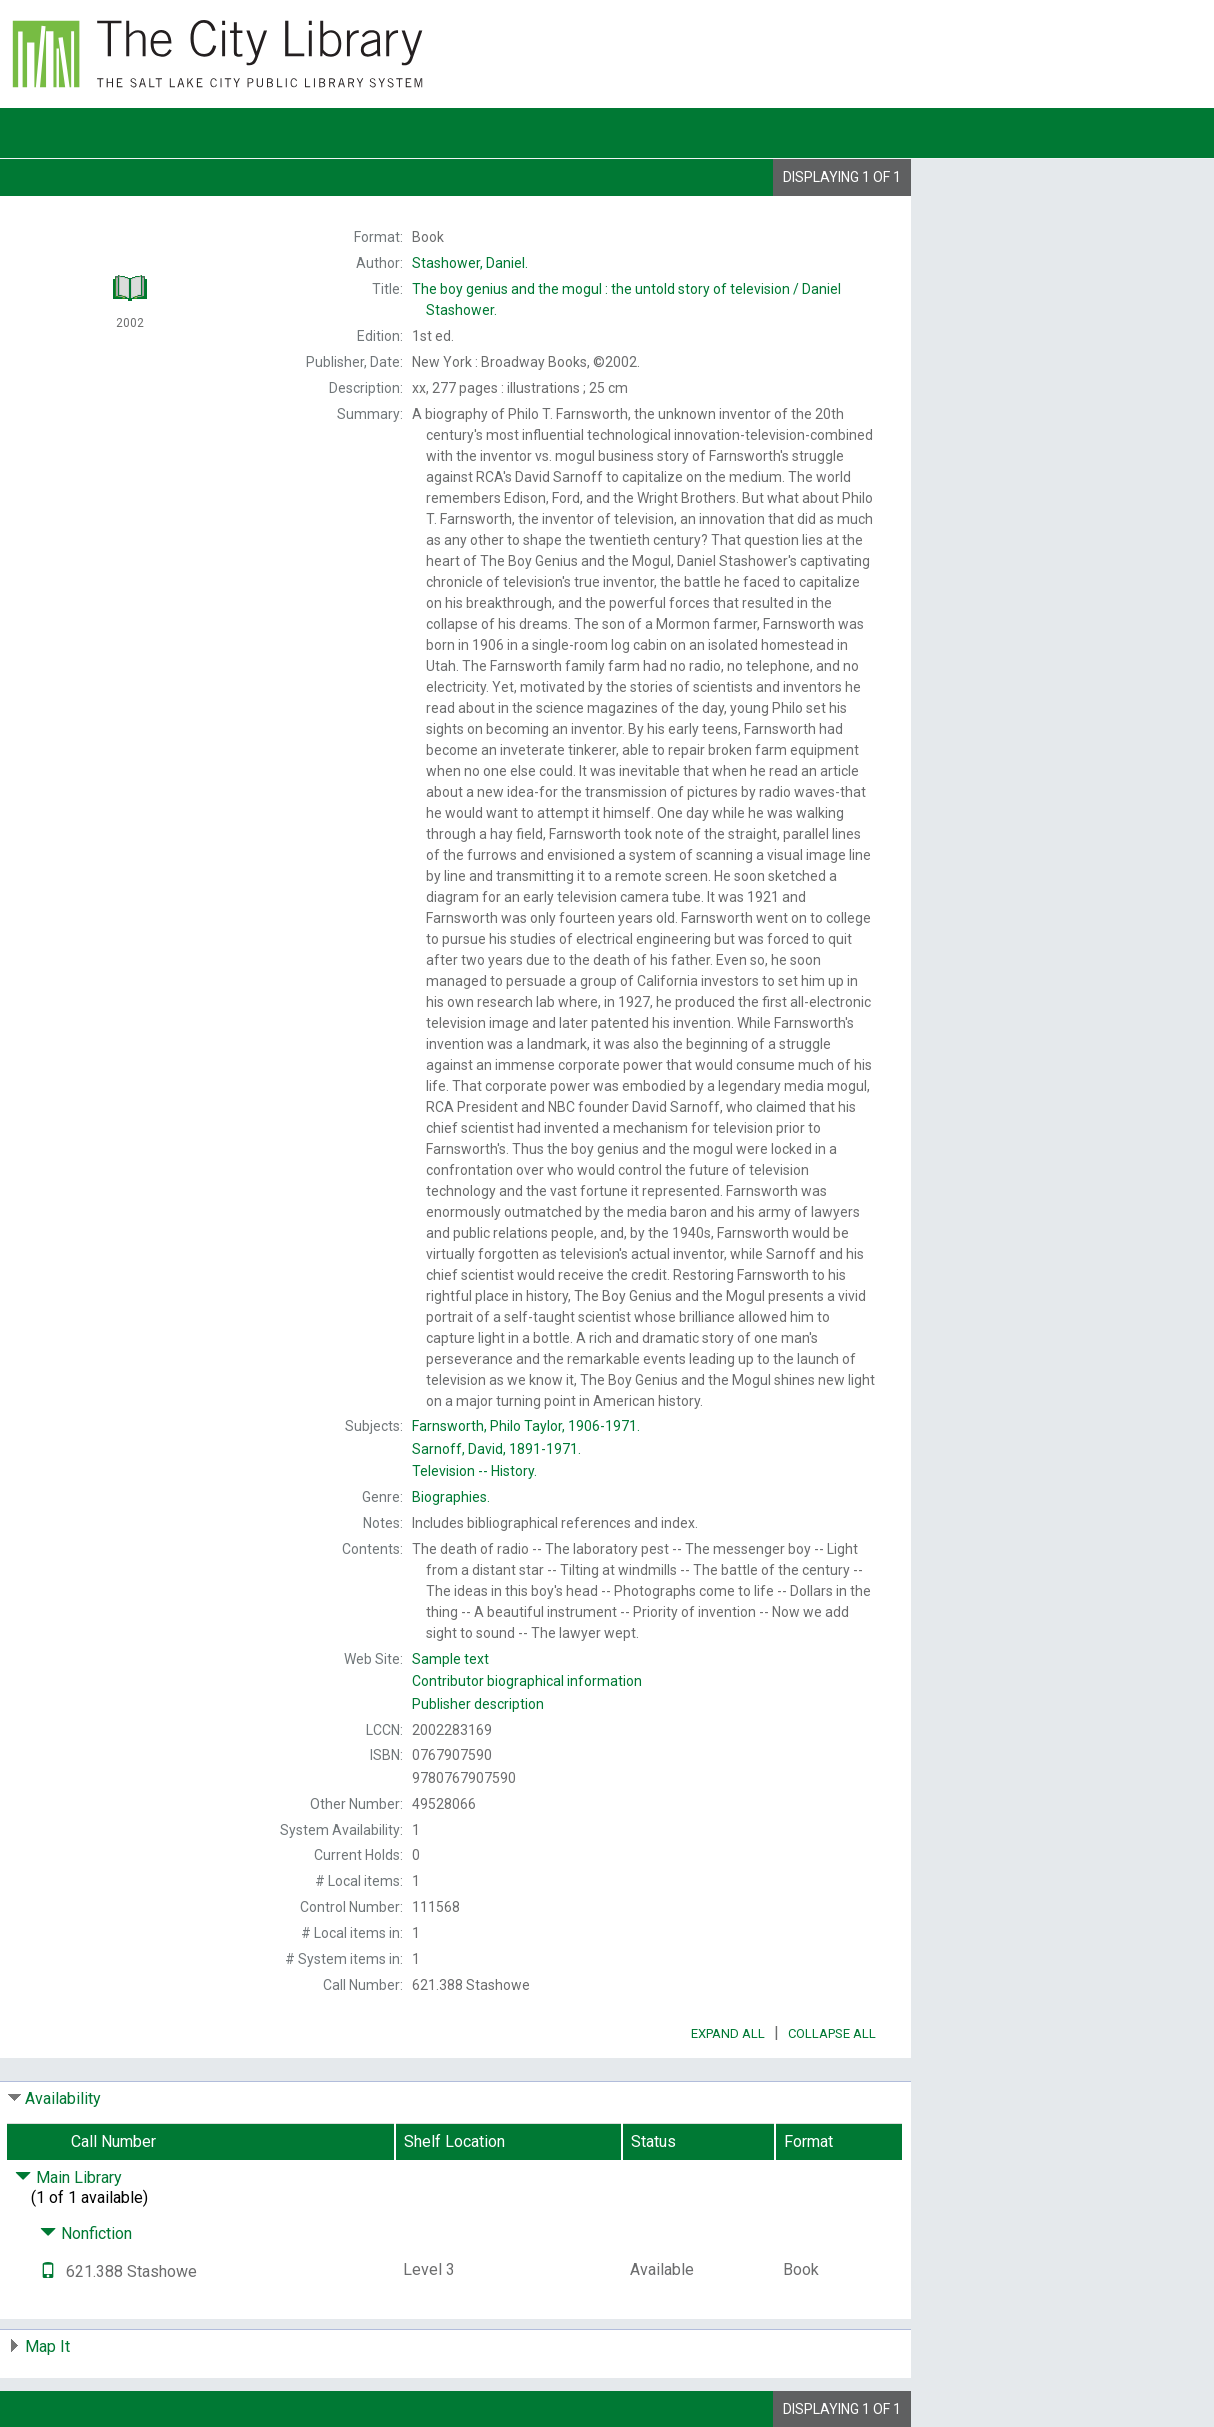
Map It (47, 2346)
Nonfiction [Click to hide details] (86, 2233)
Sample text (450, 1659)
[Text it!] (48, 2271)
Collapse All (832, 2033)
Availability (63, 2098)
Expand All (728, 2033)
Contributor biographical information (527, 1681)
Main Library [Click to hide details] (68, 2177)
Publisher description (478, 1704)
